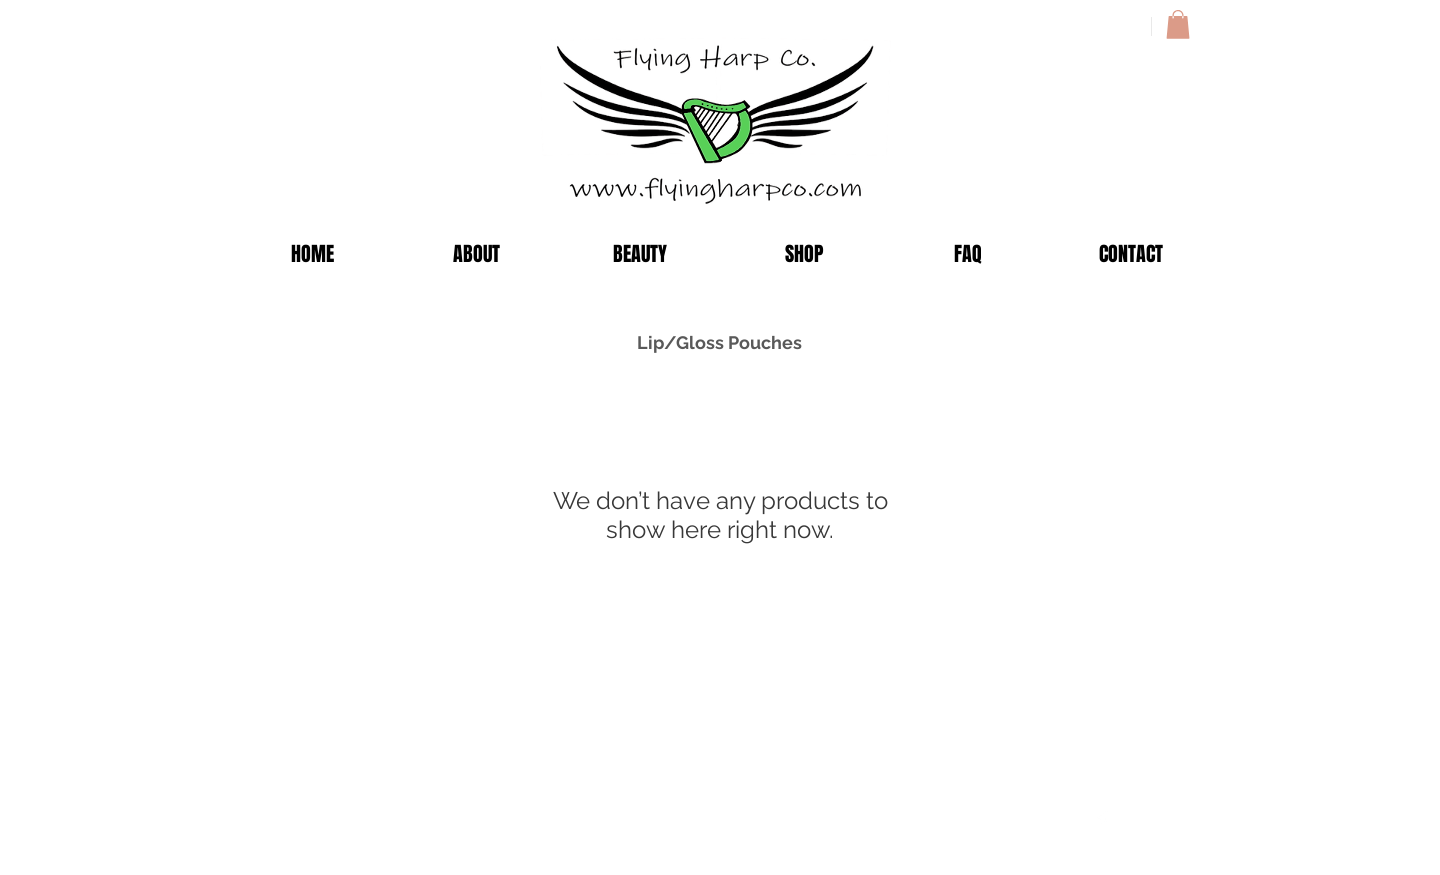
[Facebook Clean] (1102, 821)
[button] (1178, 24)
